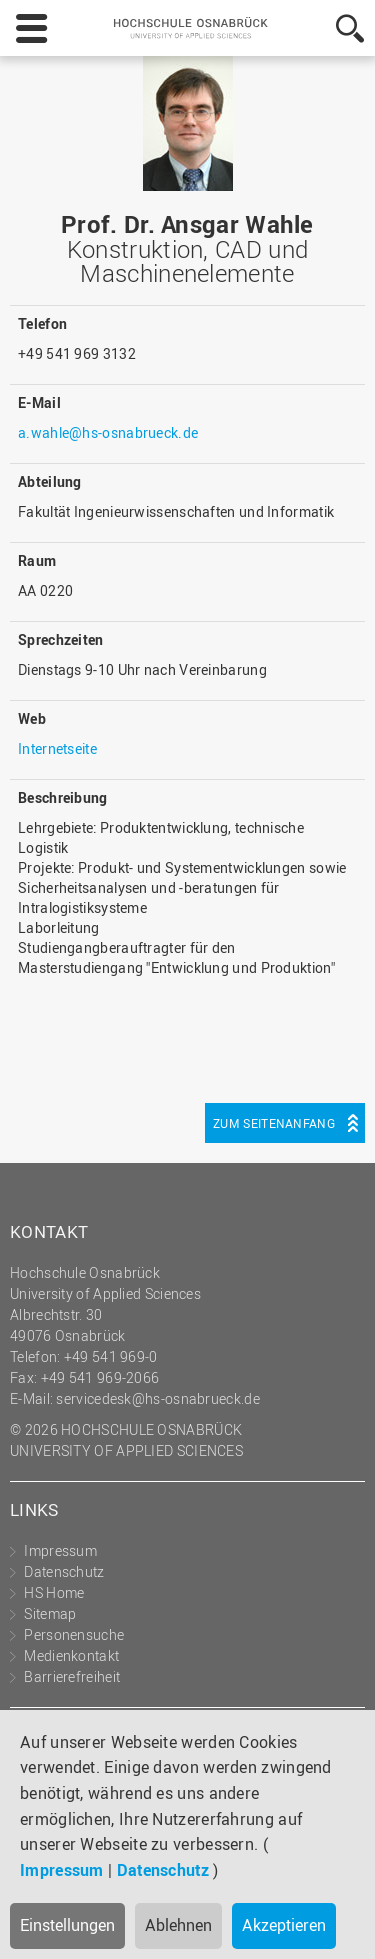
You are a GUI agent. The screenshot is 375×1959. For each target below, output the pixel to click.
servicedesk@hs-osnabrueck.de (157, 1398)
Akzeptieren (284, 1925)
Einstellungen (67, 1925)
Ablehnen (178, 1925)
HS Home (54, 1592)
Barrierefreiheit (72, 1676)
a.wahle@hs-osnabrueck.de (108, 432)
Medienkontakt (71, 1655)
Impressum (62, 1870)
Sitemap (50, 1613)
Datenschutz (163, 1870)
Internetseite (57, 748)
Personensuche (74, 1634)
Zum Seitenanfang (274, 1123)
